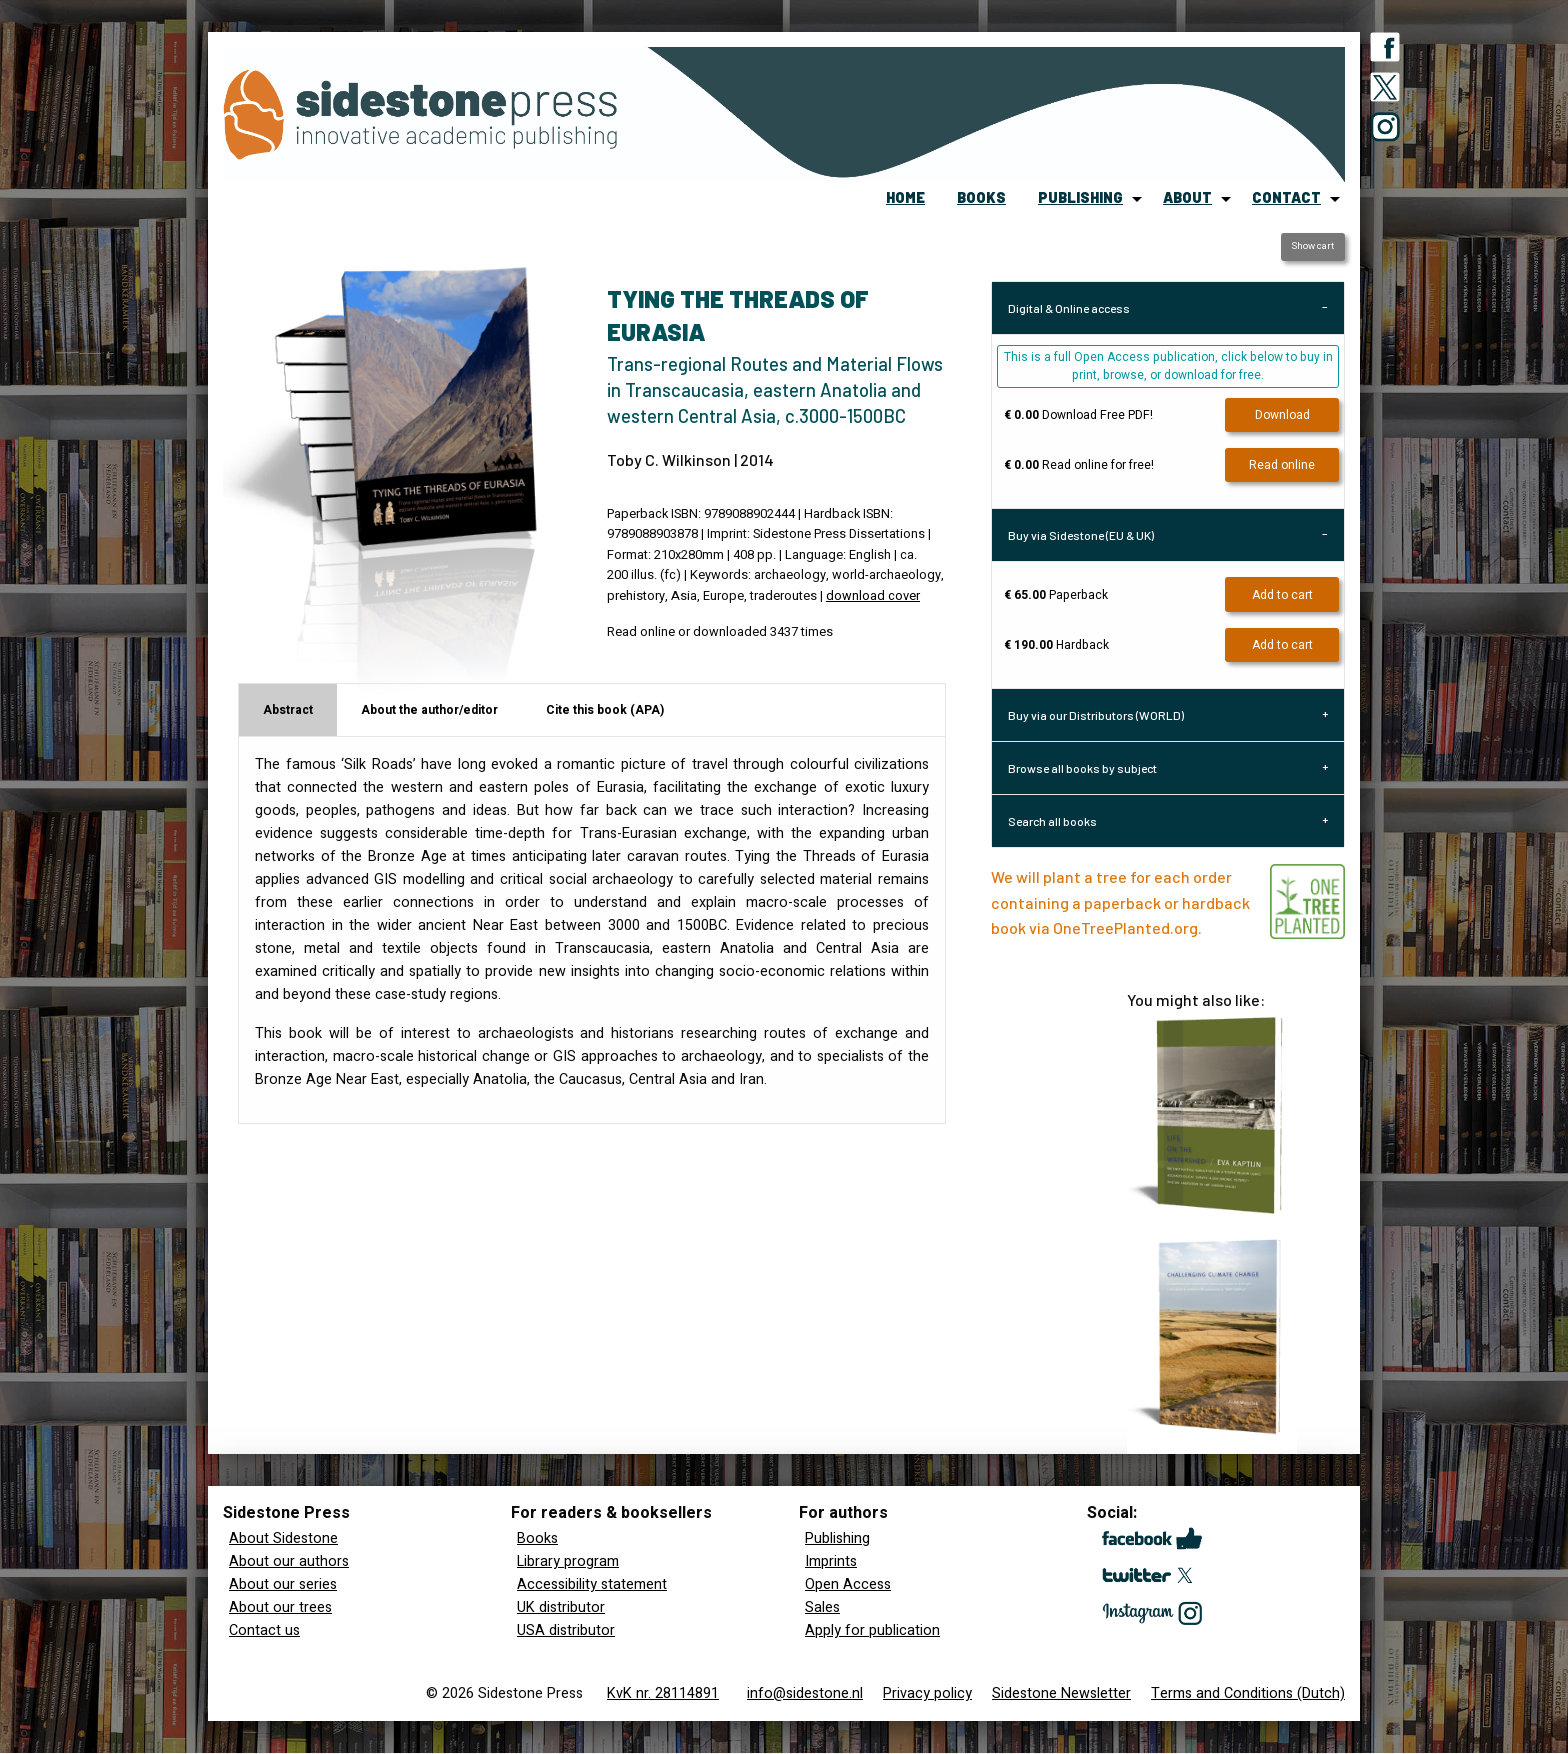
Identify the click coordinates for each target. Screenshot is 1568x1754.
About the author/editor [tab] (429, 710)
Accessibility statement (592, 1584)
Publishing (837, 1538)
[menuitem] (905, 199)
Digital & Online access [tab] (1069, 308)
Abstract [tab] (288, 710)
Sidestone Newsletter (1061, 1693)
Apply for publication (872, 1630)
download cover (873, 596)
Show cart (1312, 246)
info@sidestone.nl (805, 1693)
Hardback (1056, 645)
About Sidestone (283, 1538)
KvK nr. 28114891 (663, 1693)
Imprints (831, 1561)
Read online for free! (1079, 465)
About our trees (280, 1607)
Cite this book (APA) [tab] (605, 710)
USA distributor (566, 1630)
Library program (568, 1561)
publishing (1080, 197)
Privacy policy (927, 1693)
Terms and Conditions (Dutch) (1248, 1693)
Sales (822, 1607)
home (905, 197)
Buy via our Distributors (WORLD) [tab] (1096, 715)
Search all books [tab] (1052, 821)
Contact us (264, 1630)
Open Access (848, 1584)
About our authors (289, 1561)
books (981, 197)
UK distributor (561, 1607)
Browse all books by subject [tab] (1082, 768)
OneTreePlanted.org (1125, 927)
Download (1282, 415)
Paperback (1056, 595)
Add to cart (1282, 595)
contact (1286, 197)
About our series (283, 1584)
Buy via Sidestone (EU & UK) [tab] (1081, 535)
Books (537, 1538)
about (1187, 197)
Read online (1282, 465)
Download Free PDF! (1078, 415)
